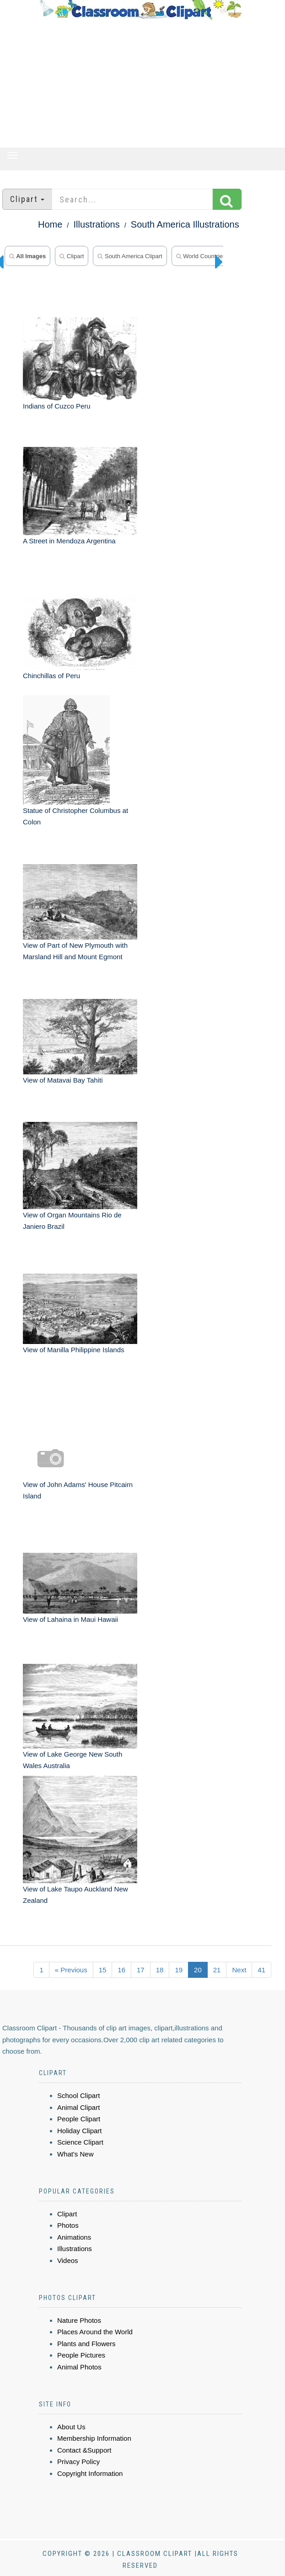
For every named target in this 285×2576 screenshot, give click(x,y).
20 (198, 1970)
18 (160, 1970)
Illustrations (97, 224)
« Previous (71, 1970)
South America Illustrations (185, 224)
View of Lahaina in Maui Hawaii (70, 1619)
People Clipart (78, 2119)
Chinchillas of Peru (51, 676)
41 (261, 1970)
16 (121, 1970)
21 (217, 1970)
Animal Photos (79, 2367)
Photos (68, 2225)
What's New (75, 2154)
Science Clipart (80, 2142)
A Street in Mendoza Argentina (69, 541)
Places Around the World (95, 2332)
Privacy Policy (78, 2461)
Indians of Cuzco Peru (57, 406)
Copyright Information (90, 2473)
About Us (71, 2427)
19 (179, 1970)
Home (50, 224)
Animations (74, 2237)
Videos (67, 2260)
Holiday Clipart (79, 2131)
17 (141, 1970)
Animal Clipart (78, 2107)
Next (239, 1970)
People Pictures (81, 2355)
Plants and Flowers (86, 2344)
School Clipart (78, 2095)
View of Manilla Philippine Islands (73, 1350)
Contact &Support (84, 2450)
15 (103, 1970)
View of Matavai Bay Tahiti (63, 1080)
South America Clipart (129, 256)
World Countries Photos (211, 256)
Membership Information (94, 2438)
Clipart (71, 256)
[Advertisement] (140, 84)
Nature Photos (79, 2320)
